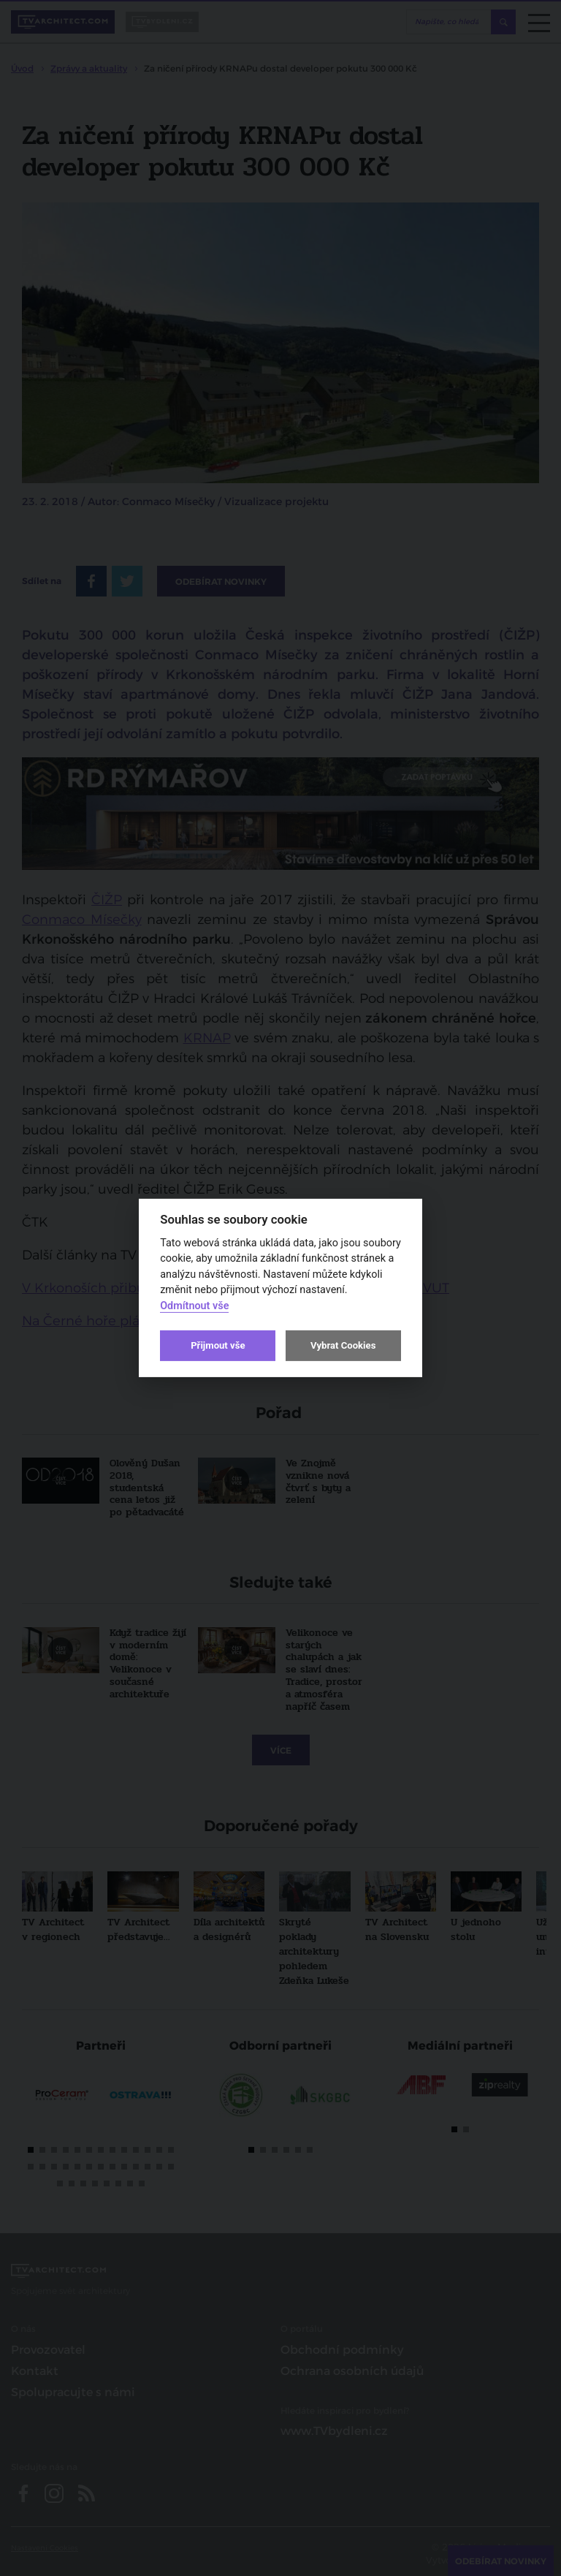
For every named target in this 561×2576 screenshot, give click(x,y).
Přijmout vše (218, 1345)
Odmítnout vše (194, 1306)
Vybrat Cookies (342, 1345)
